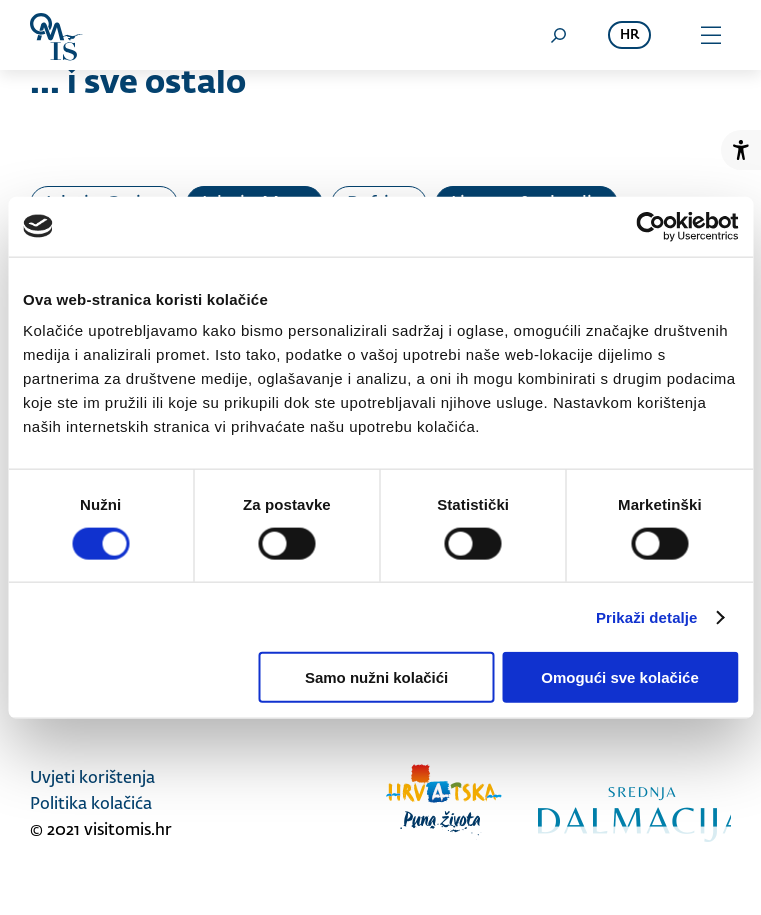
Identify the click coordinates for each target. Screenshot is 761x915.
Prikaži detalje (647, 616)
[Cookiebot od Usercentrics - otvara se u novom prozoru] (650, 226)
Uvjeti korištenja (92, 779)
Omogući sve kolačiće (620, 677)
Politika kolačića (91, 805)
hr (629, 35)
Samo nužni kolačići (376, 677)
